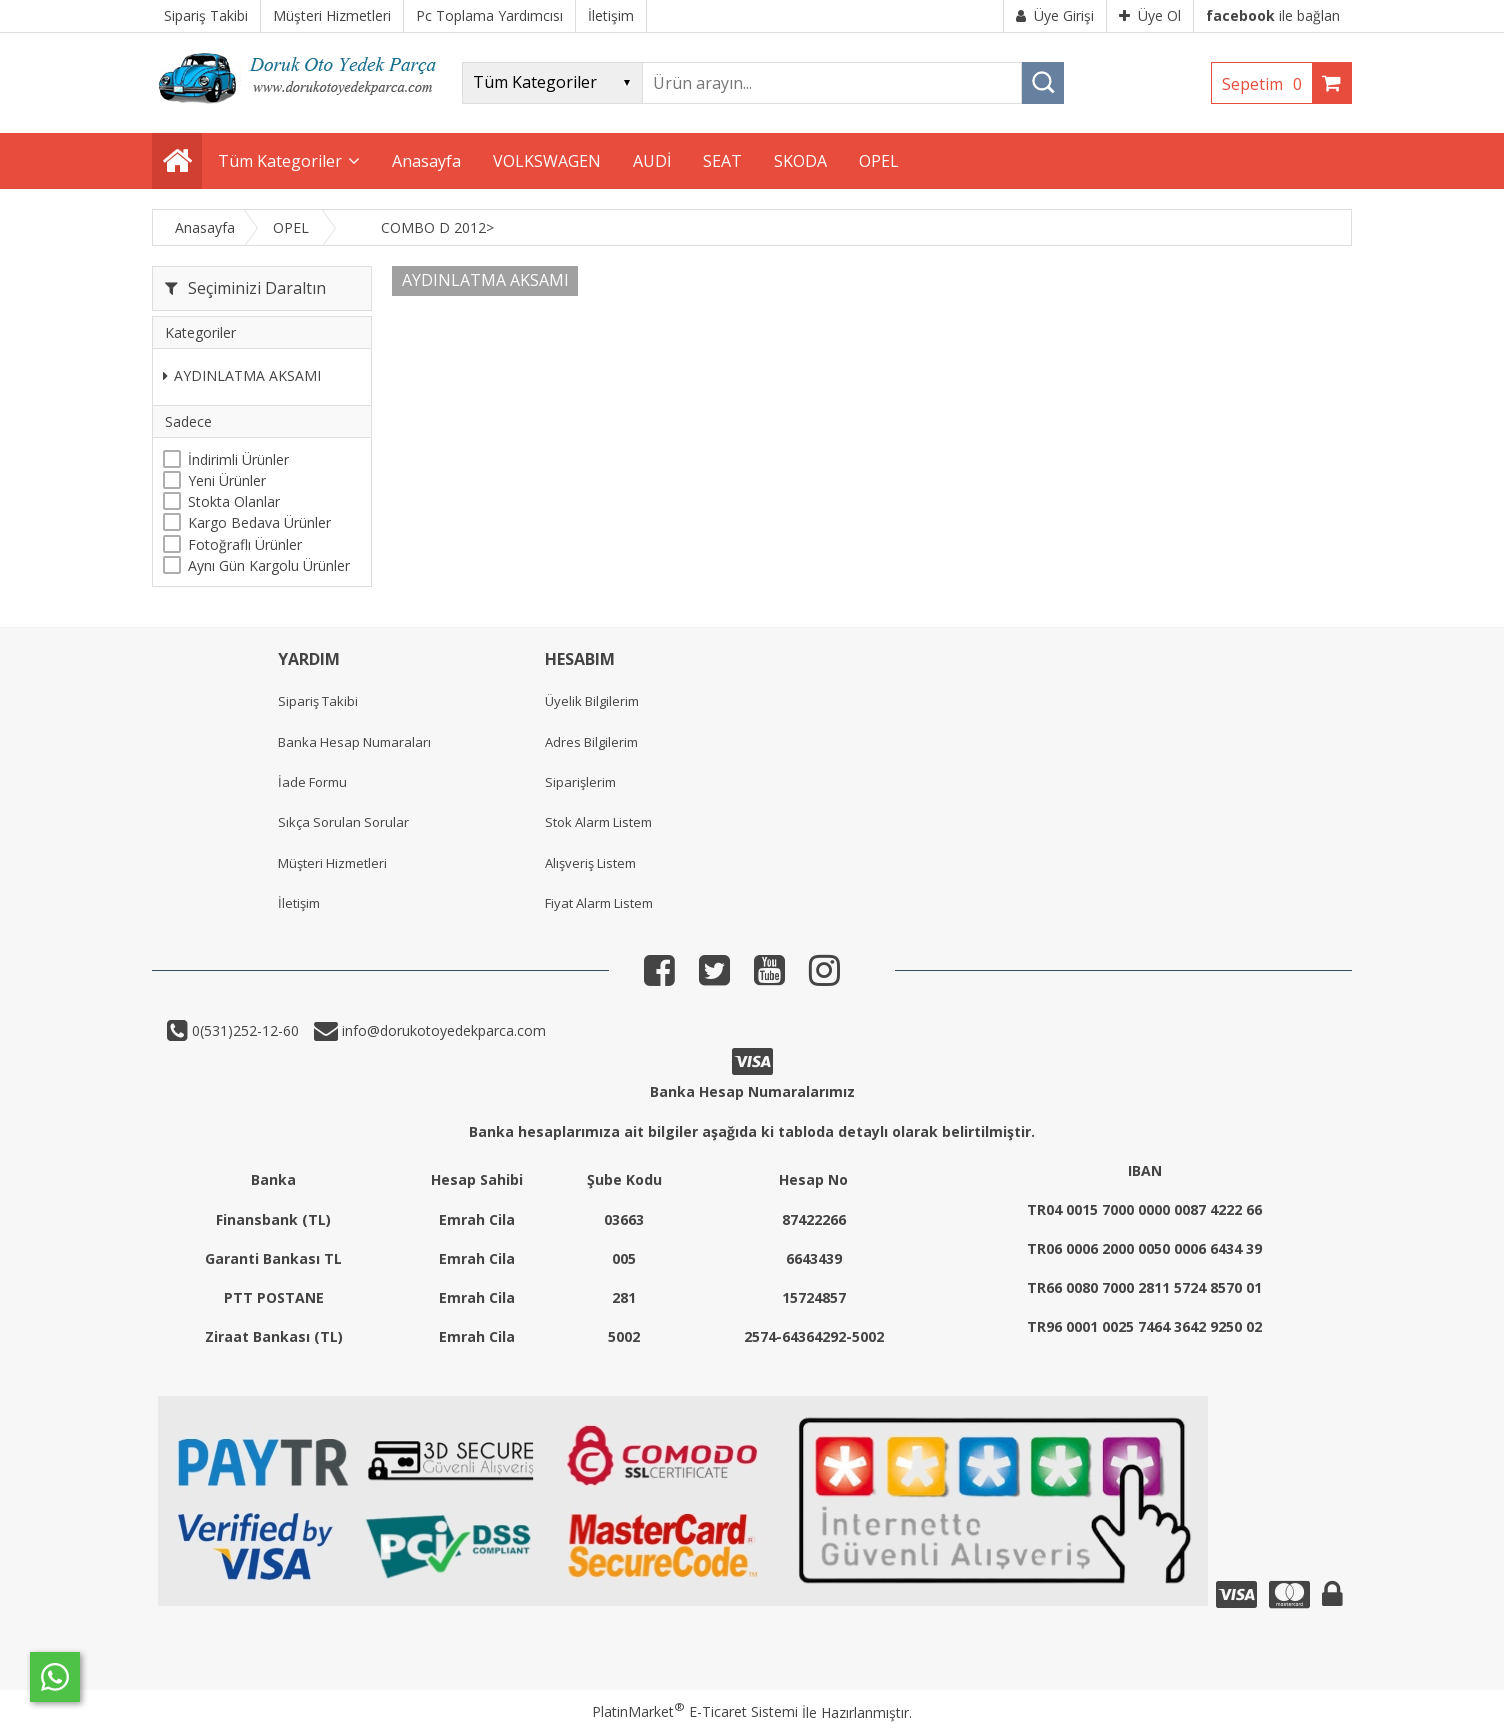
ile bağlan (1273, 15)
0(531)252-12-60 (243, 1030)
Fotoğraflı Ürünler (245, 544)
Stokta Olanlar (234, 501)
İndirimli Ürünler (238, 459)
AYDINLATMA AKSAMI (242, 375)
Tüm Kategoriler (280, 161)
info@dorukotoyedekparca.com (442, 1030)
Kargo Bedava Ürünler (259, 522)
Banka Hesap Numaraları (354, 742)
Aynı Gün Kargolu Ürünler (269, 565)
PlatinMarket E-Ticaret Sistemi (695, 1711)
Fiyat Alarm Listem (599, 903)
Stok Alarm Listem (598, 822)
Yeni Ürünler (227, 480)
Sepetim (1267, 84)
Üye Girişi (1055, 15)
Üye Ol (1150, 15)
